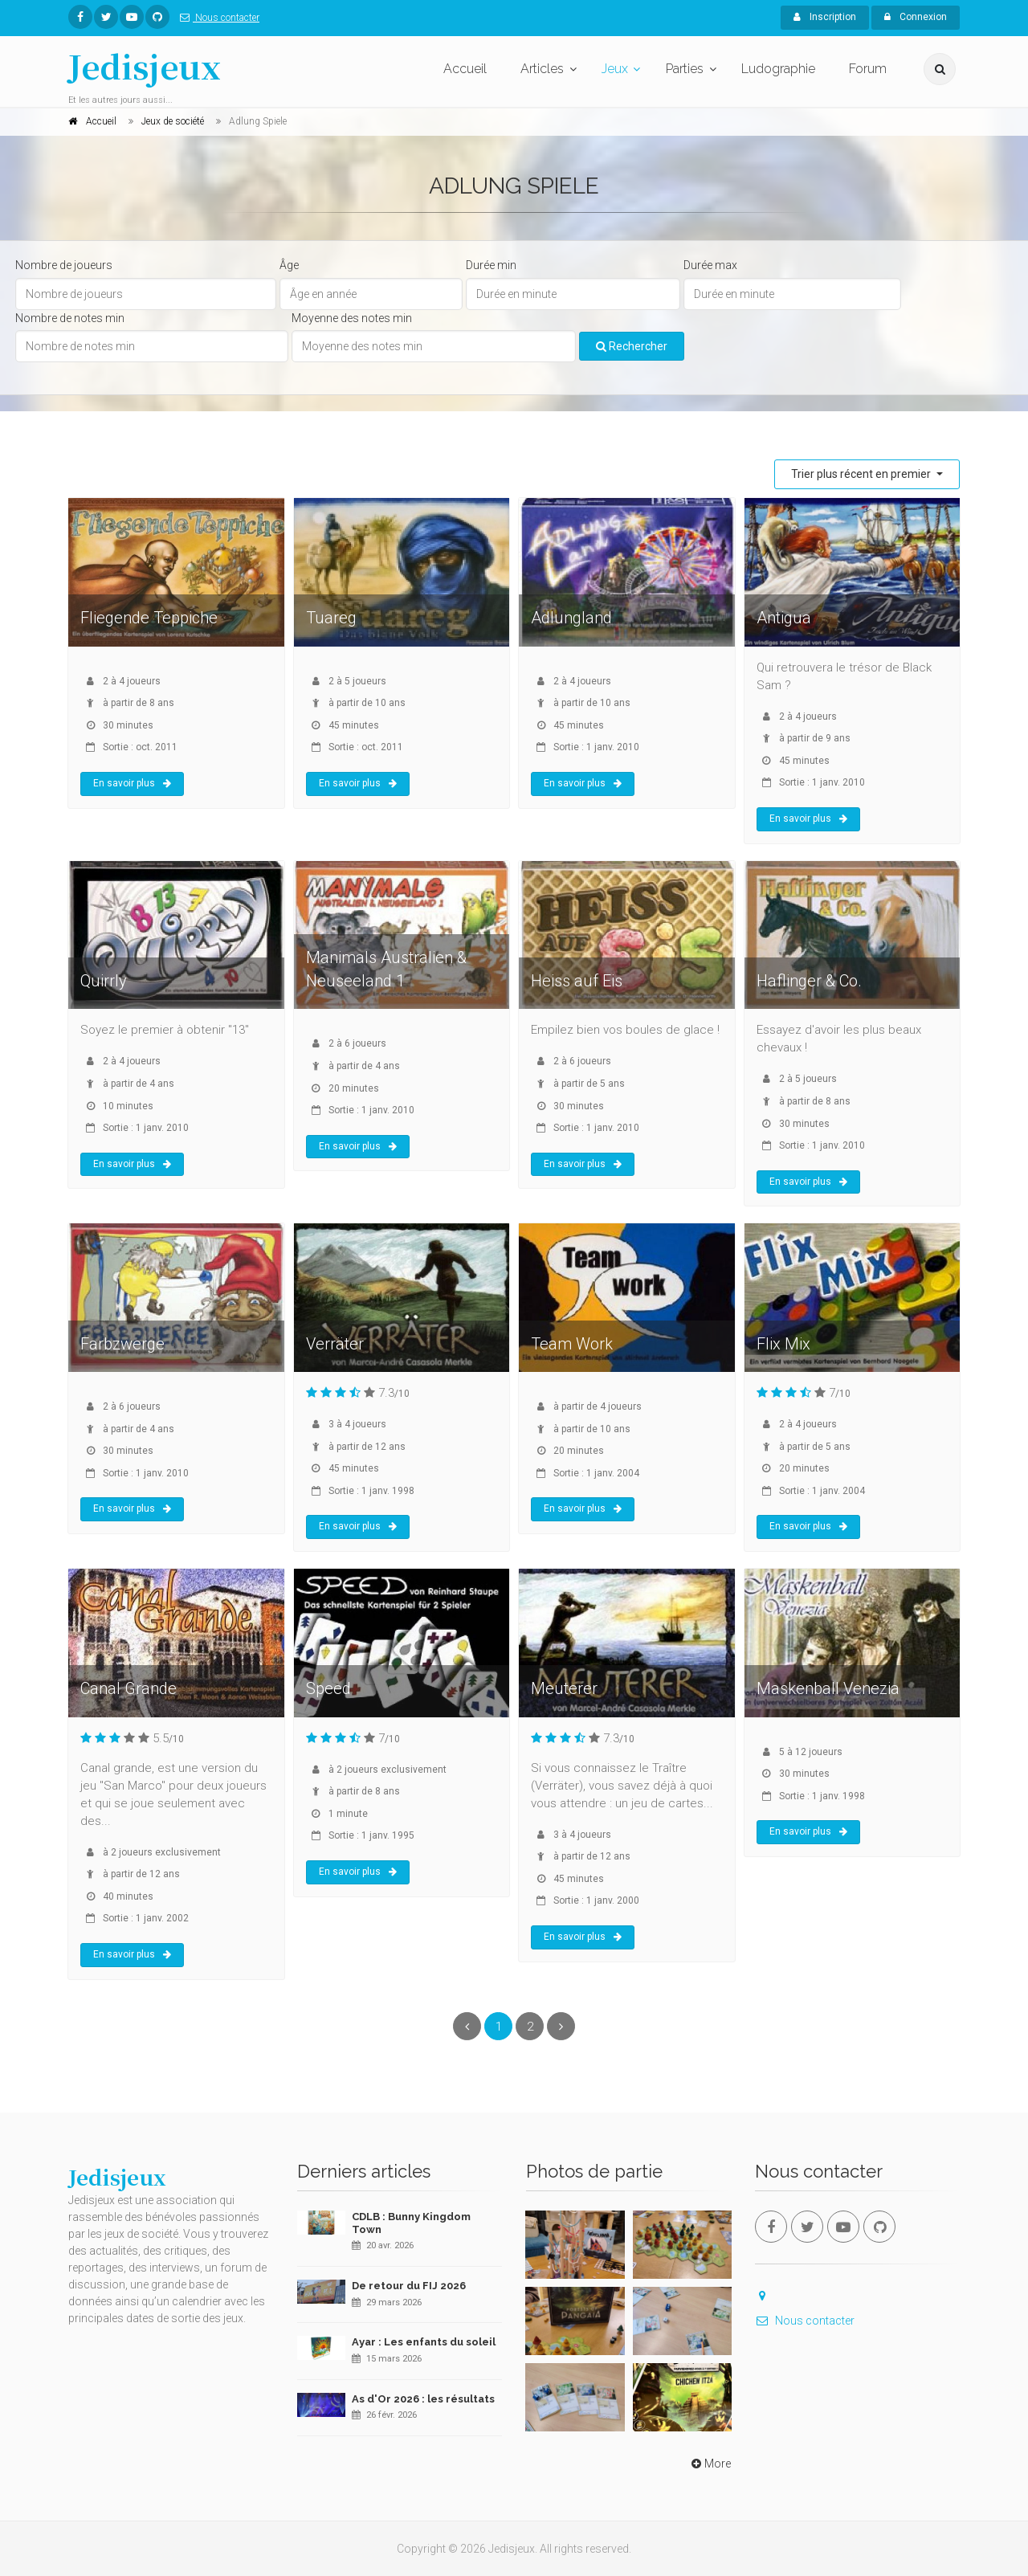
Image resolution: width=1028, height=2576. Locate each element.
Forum (868, 68)
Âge (289, 265)
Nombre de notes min (69, 318)
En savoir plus (132, 783)
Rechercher (631, 346)
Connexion (915, 16)
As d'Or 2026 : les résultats (423, 2399)
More (709, 2463)
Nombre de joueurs (63, 265)
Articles (542, 68)
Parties (685, 68)
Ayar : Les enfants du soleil (424, 2342)
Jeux (615, 68)
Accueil (465, 68)
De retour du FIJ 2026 (409, 2286)
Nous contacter (216, 17)
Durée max (710, 265)
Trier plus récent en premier (862, 473)
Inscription (824, 16)
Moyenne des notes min (352, 318)
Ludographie (778, 68)
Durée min (491, 265)
